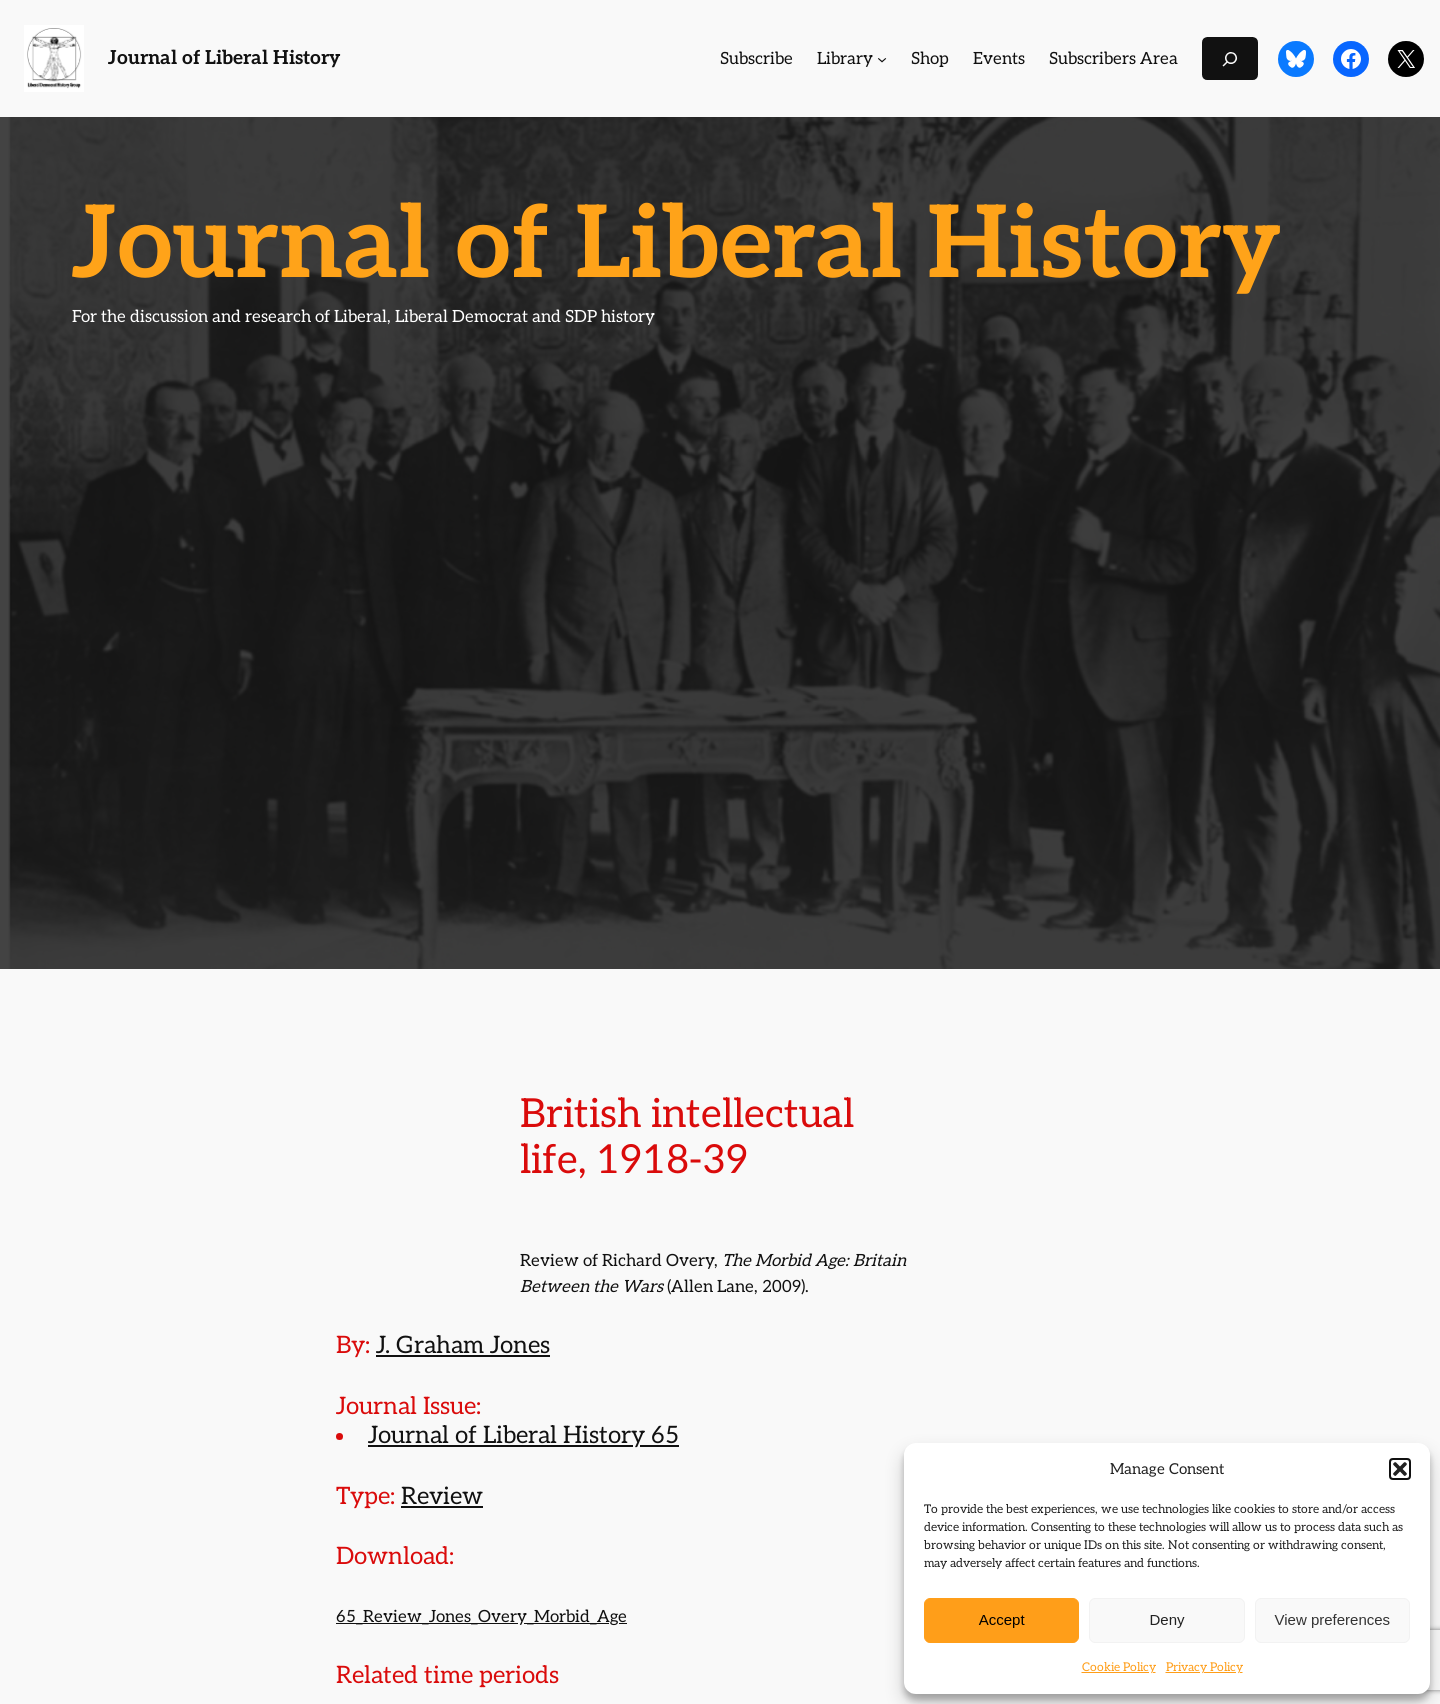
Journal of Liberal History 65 (523, 1435)
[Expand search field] (1230, 58)
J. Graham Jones (463, 1345)
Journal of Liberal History (224, 58)
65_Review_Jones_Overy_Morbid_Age (481, 1617)
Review (442, 1496)
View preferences (1333, 1619)
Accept (1002, 1619)
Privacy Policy (1204, 1667)
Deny (1166, 1619)
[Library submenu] (882, 59)
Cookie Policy (1119, 1667)
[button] (1400, 1469)
